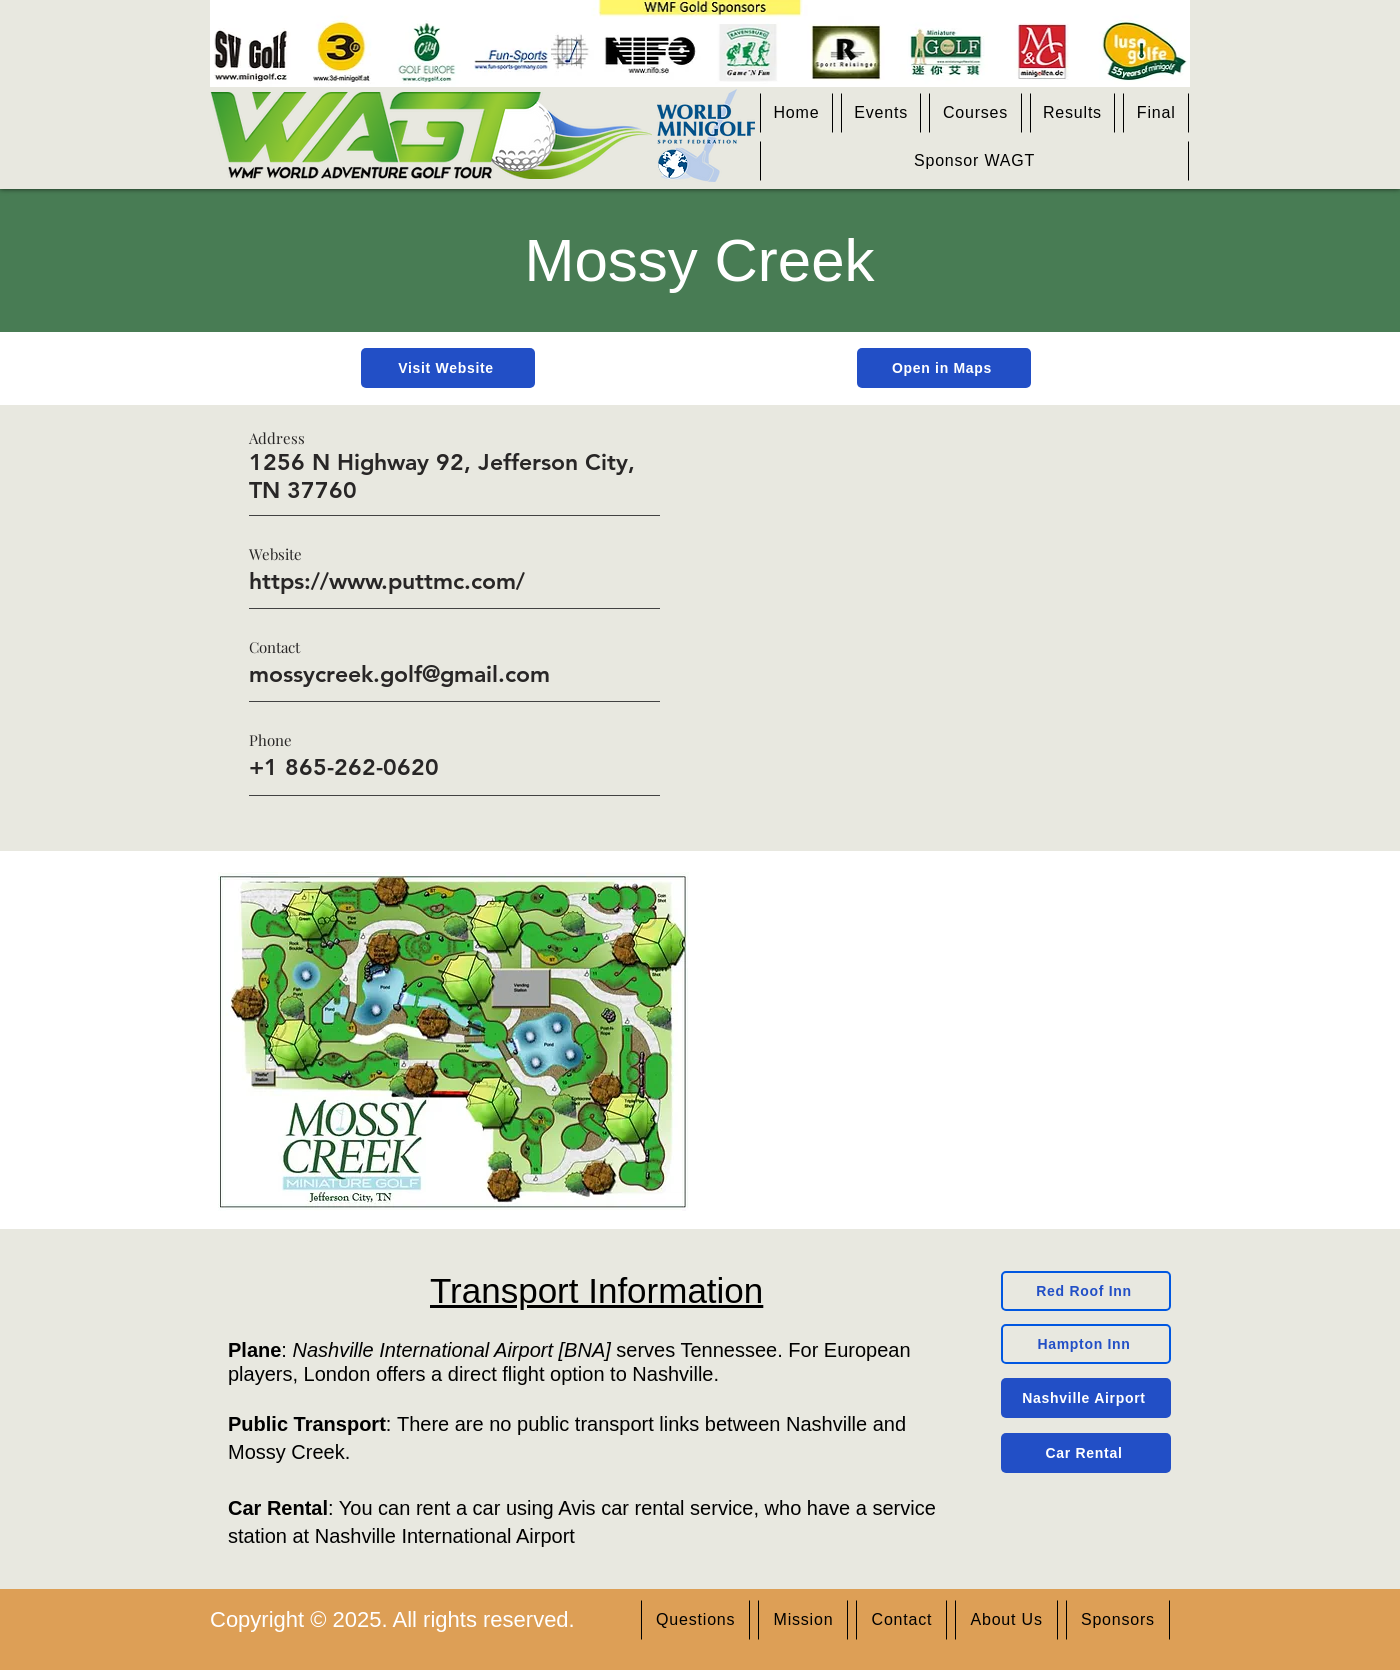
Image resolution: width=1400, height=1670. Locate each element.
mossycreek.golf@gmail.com (399, 674)
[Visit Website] (448, 368)
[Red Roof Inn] (1086, 1291)
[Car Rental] (1086, 1453)
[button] (881, 113)
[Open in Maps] (944, 368)
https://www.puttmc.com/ (387, 581)
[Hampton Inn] (1086, 1344)
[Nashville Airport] (1086, 1398)
